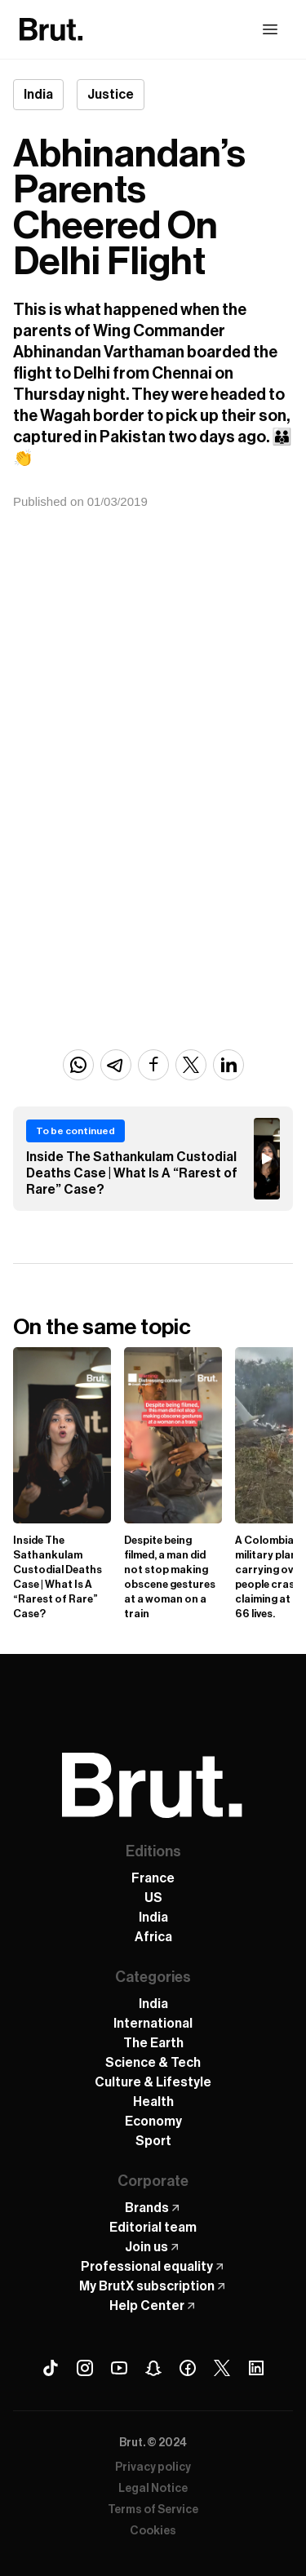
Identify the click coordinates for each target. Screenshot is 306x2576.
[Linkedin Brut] (256, 2368)
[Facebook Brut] (187, 2368)
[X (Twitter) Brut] (222, 2368)
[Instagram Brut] (85, 2368)
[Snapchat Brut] (153, 2368)
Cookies (153, 2531)
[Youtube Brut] (119, 2368)
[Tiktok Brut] (50, 2368)
